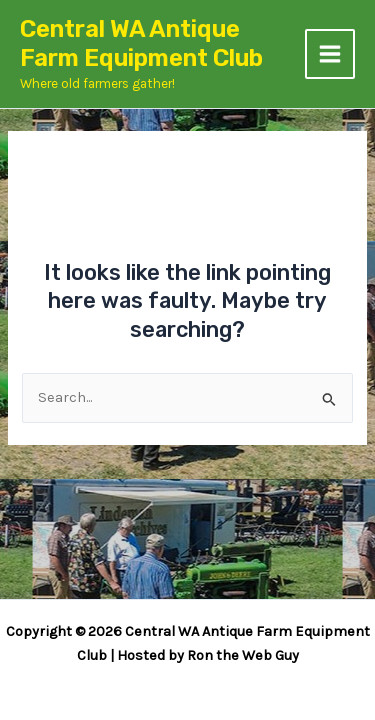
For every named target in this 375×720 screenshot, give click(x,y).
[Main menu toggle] (330, 54)
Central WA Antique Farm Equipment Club (141, 43)
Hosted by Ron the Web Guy (208, 655)
